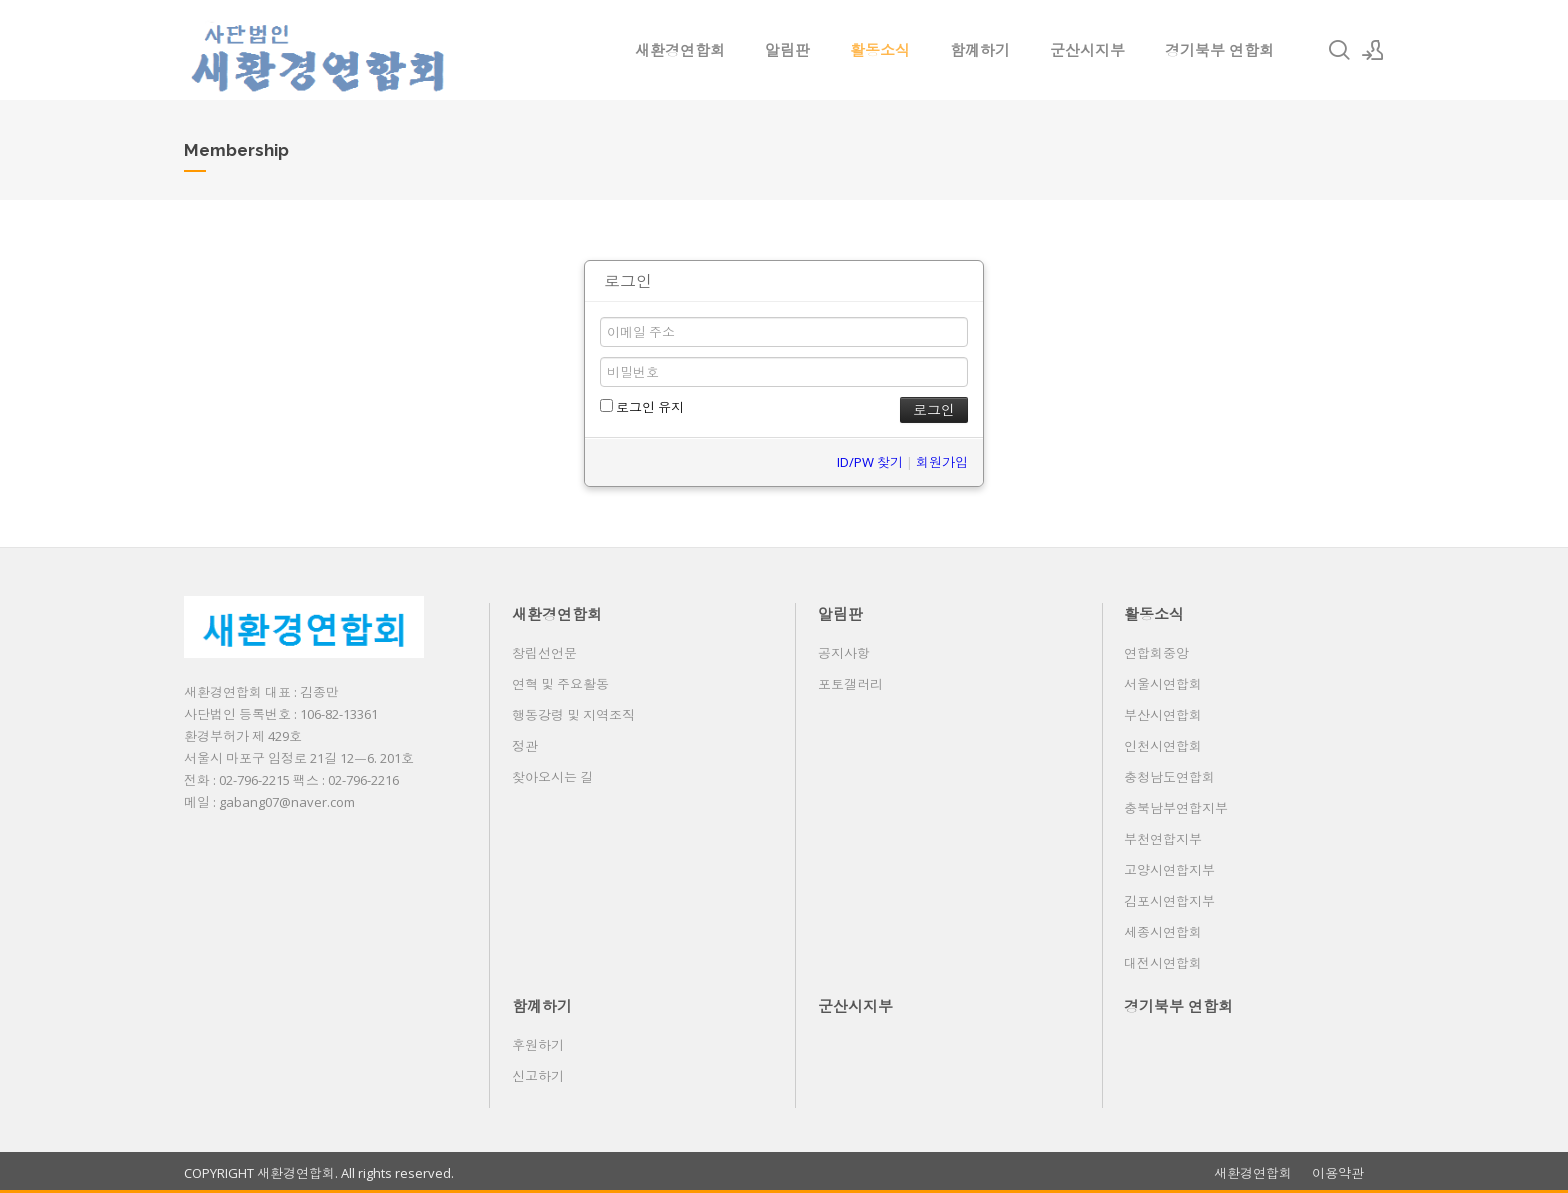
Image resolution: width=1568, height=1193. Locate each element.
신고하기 (538, 1076)
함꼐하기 (980, 50)
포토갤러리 (850, 684)
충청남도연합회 (1169, 777)
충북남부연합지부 (1176, 808)
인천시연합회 (1163, 746)
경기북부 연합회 (1219, 50)
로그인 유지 (642, 407)
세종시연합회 (1163, 932)
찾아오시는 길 (552, 777)
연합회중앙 (1156, 653)
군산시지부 (1087, 50)
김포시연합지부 (1169, 901)
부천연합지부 (1163, 839)
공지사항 (844, 653)
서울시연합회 (1163, 684)
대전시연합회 (1163, 963)
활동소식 (880, 50)
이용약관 (1338, 1173)
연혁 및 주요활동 (560, 684)
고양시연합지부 (1169, 870)
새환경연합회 (680, 50)
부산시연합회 (1163, 715)
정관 (525, 746)
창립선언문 (544, 653)
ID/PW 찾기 (870, 462)
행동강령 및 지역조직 (573, 715)
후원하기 (538, 1045)
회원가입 (942, 462)
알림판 (787, 50)
